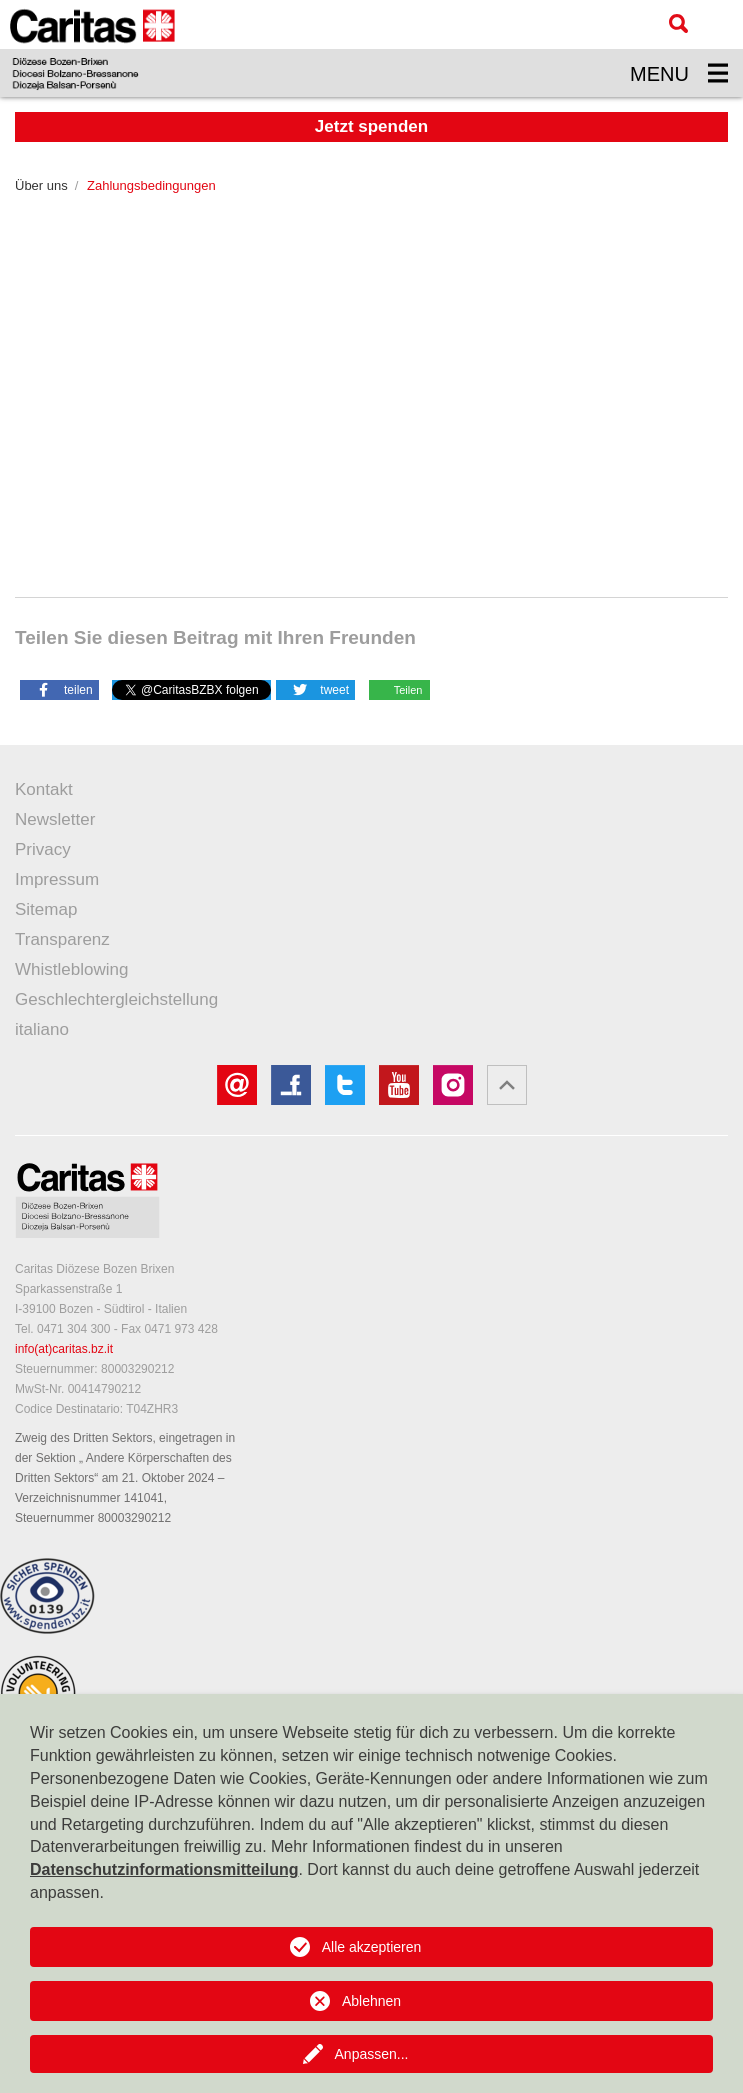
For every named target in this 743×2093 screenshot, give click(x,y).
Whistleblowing (71, 969)
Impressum (57, 879)
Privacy (43, 849)
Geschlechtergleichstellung (116, 999)
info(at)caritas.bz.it (64, 1349)
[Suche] (678, 23)
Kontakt (44, 789)
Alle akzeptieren (372, 1947)
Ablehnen (371, 2001)
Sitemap (46, 909)
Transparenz (62, 939)
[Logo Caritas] (92, 48)
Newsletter (55, 819)
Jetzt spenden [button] (371, 126)
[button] (59, 689)
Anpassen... (372, 2054)
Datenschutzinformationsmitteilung (164, 1869)
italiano (42, 1029)
